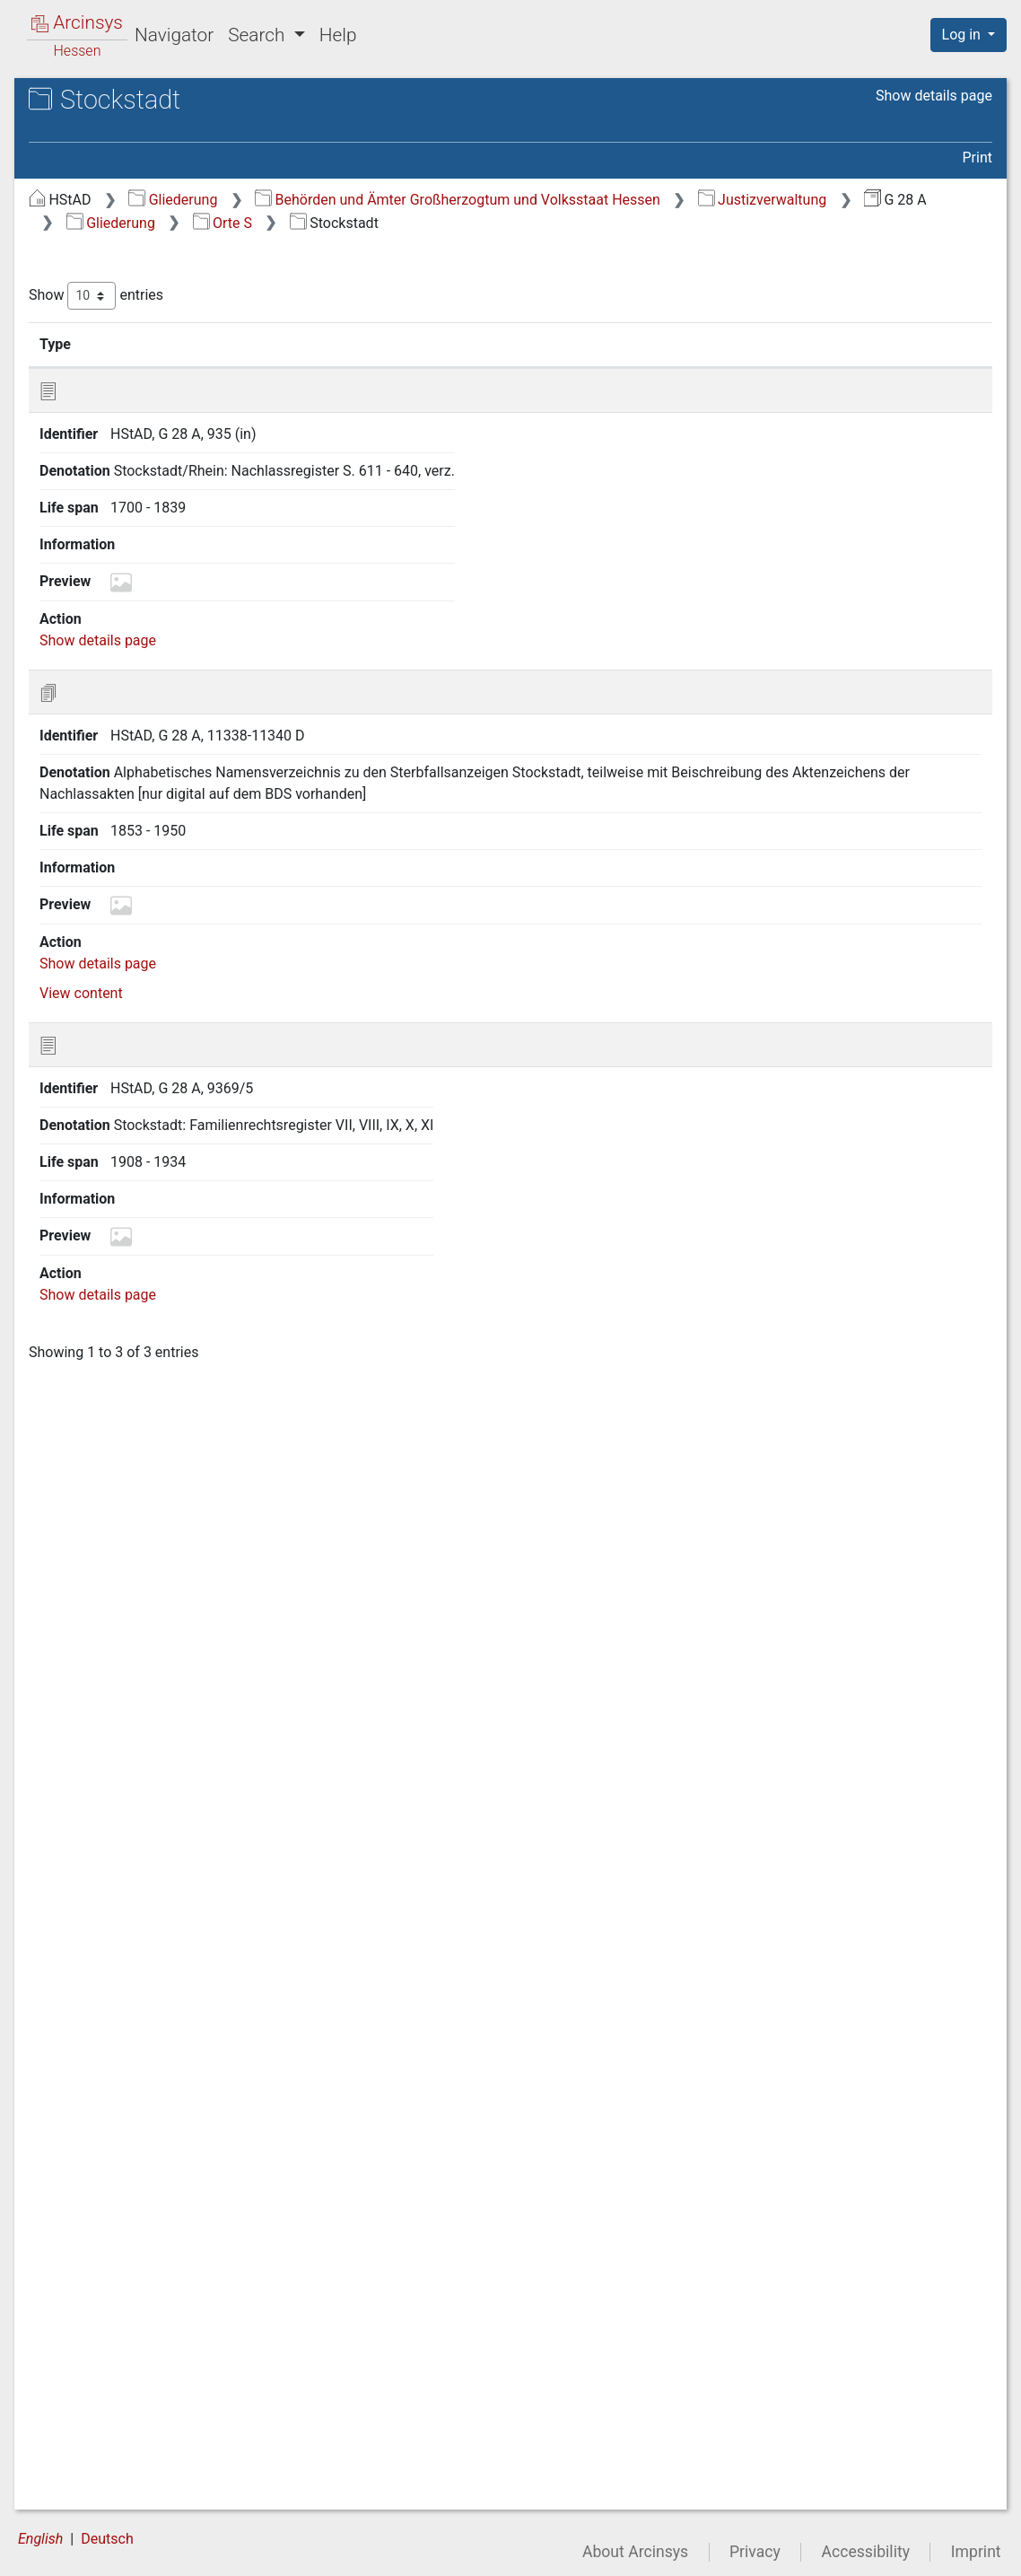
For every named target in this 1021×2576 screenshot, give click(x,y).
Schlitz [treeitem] (101, 969)
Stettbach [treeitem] (110, 1985)
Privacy (755, 2552)
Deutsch (107, 2538)
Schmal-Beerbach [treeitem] (135, 1013)
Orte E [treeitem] (83, 307)
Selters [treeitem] (101, 1521)
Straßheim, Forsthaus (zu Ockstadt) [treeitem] (159, 2302)
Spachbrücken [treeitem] (125, 1698)
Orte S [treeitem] (83, 594)
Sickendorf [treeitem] (113, 1588)
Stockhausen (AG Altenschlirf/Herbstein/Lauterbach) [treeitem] (178, 2105)
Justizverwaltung (432, 223)
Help (338, 35)
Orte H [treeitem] (84, 373)
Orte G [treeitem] (84, 352)
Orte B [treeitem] (83, 240)
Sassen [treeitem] (103, 704)
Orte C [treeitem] (84, 263)
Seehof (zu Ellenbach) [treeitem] (149, 1367)
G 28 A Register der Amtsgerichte (185, 139)
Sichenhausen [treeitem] (124, 1565)
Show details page (934, 95)
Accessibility (866, 2552)
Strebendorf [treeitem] (117, 2337)
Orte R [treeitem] (83, 572)
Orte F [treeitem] (83, 329)
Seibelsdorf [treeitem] (116, 1411)
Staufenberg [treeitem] (118, 1808)
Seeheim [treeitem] (107, 1344)
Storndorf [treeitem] (109, 2227)
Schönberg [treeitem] (113, 1146)
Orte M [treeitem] (85, 462)
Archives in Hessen (104, 101)
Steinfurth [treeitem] (111, 1964)
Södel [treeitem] (97, 1654)
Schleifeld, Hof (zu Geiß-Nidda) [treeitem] (177, 881)
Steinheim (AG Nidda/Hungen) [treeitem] (176, 2008)
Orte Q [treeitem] (84, 550)
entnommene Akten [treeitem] (126, 2470)
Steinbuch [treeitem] (111, 1919)
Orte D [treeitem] (84, 285)
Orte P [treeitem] (84, 528)
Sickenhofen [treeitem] (119, 1610)
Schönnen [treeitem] (111, 1167)
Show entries (397, 296)
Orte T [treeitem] (83, 2359)
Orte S (789, 223)
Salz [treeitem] (93, 638)
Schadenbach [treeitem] (123, 749)
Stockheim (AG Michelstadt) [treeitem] (169, 2183)
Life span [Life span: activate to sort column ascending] (728, 344)
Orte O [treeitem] (84, 506)
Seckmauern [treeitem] (119, 1323)
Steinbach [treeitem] (111, 1875)
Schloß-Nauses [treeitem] (128, 992)
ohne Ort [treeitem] (91, 2491)
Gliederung (474, 199)
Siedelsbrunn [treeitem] (121, 1632)
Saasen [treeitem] (103, 616)
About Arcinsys (635, 2552)
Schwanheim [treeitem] (120, 1256)
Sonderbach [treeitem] (118, 1676)
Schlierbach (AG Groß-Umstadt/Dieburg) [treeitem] (150, 936)
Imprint (976, 2552)
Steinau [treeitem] (103, 1853)
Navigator (174, 35)
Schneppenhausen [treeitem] (138, 1058)
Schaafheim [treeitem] (118, 727)
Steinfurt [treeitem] (107, 1941)
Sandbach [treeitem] (111, 660)
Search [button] (258, 35)
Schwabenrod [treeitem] (123, 1211)
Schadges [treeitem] (111, 771)
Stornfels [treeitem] (108, 2249)
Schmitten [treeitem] (112, 1036)
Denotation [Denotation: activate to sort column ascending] (563, 344)
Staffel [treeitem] (100, 1764)
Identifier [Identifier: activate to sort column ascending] (444, 344)
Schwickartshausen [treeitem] (142, 1300)
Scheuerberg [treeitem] (120, 815)
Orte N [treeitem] (84, 484)
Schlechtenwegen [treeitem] (136, 860)
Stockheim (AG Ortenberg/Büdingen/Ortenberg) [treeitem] (168, 2148)
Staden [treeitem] (102, 1742)
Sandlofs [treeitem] (108, 683)
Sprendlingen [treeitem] (121, 1720)
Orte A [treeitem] (84, 219)
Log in (963, 34)
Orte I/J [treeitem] (88, 396)
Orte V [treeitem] (84, 2403)
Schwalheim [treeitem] (118, 1234)
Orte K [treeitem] (84, 417)
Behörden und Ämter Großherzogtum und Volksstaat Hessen (759, 199)
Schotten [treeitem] (108, 1190)
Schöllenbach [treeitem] (122, 1124)
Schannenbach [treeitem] (127, 793)
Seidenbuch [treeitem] (117, 1455)
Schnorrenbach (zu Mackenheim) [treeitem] (140, 1089)
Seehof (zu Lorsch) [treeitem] (140, 1388)
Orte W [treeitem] (85, 2426)
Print (977, 157)
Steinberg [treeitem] (110, 1897)
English (40, 2538)
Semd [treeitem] (98, 1544)
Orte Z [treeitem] (83, 2447)
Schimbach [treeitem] (115, 837)
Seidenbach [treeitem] (117, 1433)
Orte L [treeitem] (83, 440)
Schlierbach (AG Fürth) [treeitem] (152, 904)
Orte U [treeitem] (84, 2381)
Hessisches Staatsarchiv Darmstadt (175, 120)
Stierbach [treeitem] (109, 2030)
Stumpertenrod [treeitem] (127, 2271)
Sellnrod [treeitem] (105, 1500)
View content (382, 818)
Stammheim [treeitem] (118, 1787)
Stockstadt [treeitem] (114, 2205)
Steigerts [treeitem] (108, 1831)
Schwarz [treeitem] (107, 1278)
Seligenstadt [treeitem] (119, 1477)
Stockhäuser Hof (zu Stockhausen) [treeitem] (144, 2061)
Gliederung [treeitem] (77, 197)
